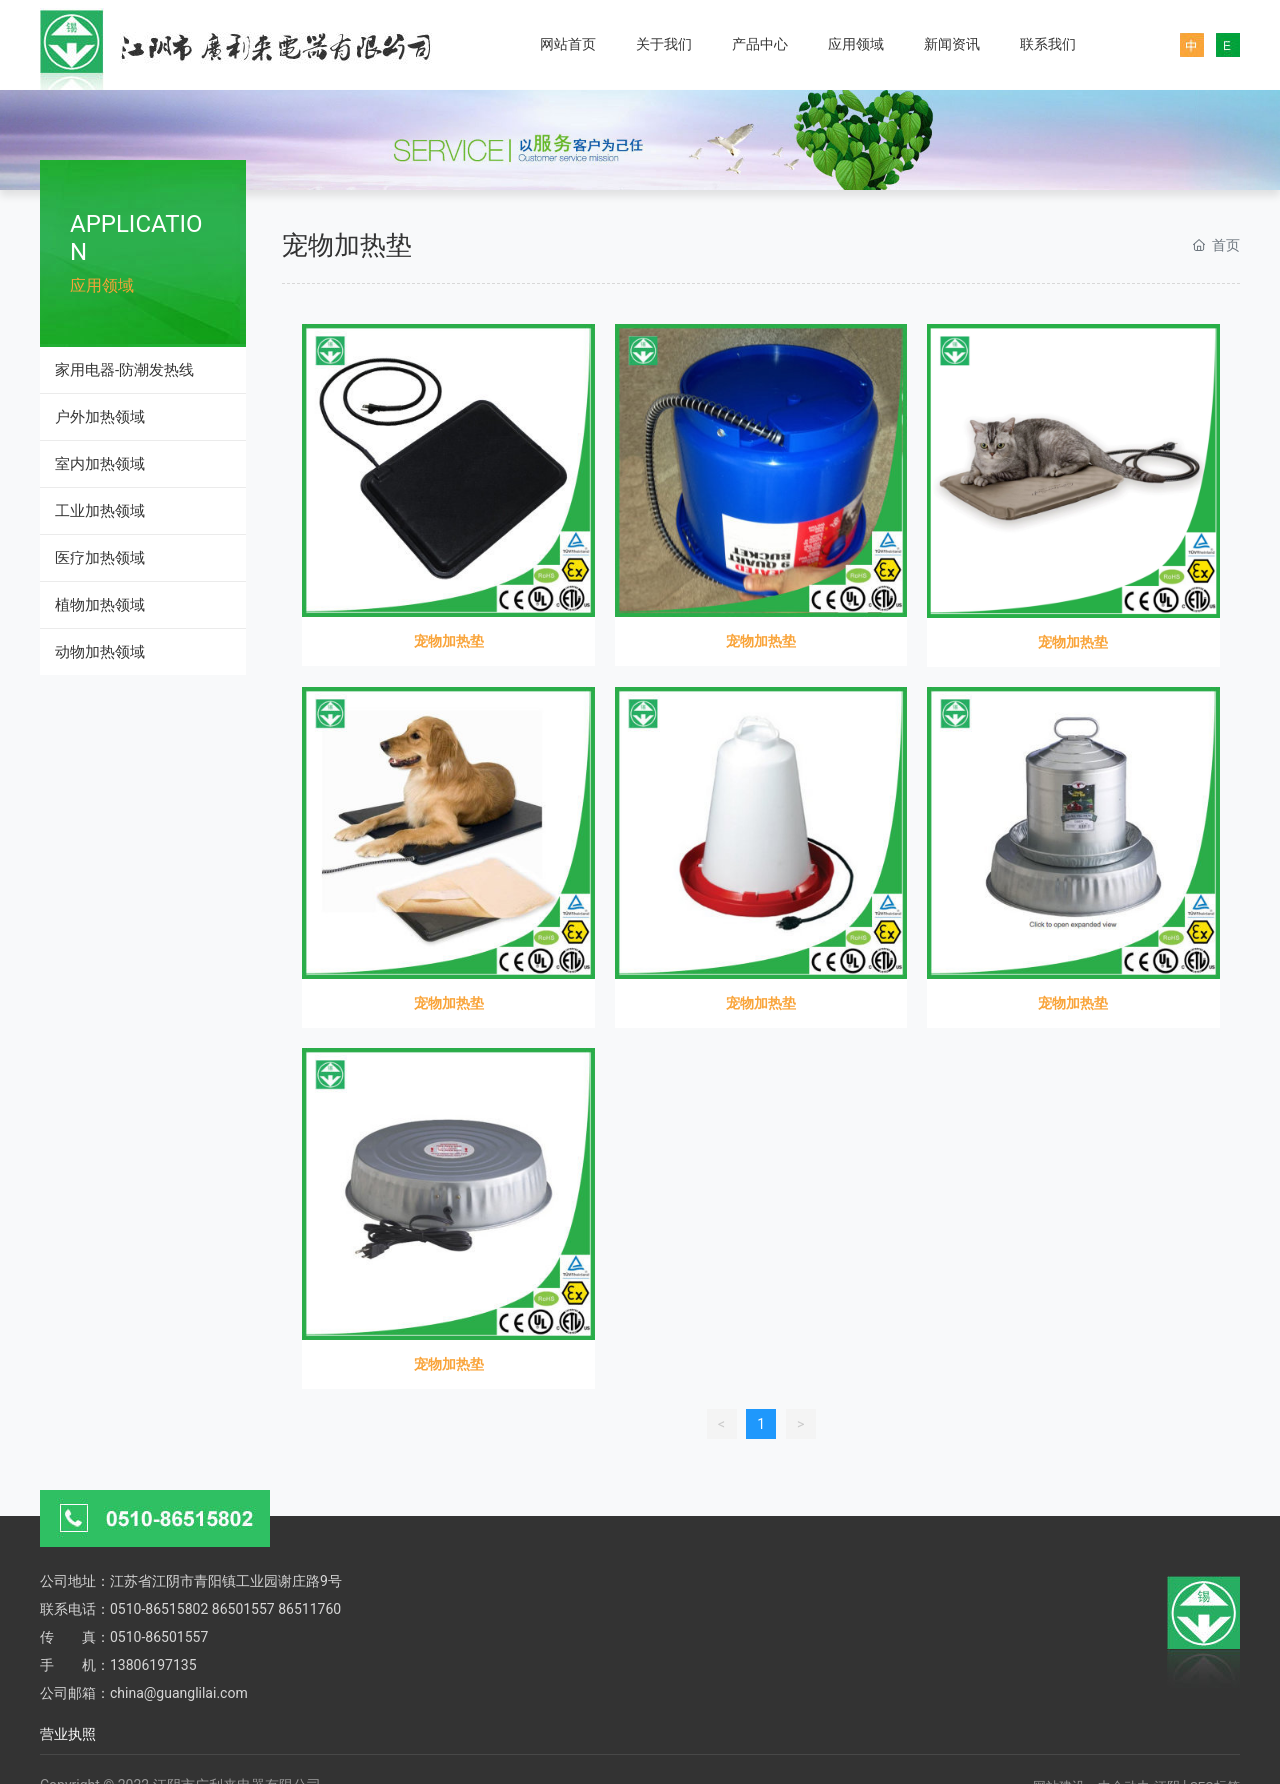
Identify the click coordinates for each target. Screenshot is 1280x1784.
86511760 (309, 1609)
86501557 (243, 1609)
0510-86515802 (159, 1609)
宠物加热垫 (449, 641)
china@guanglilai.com (179, 1693)
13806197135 (153, 1665)
